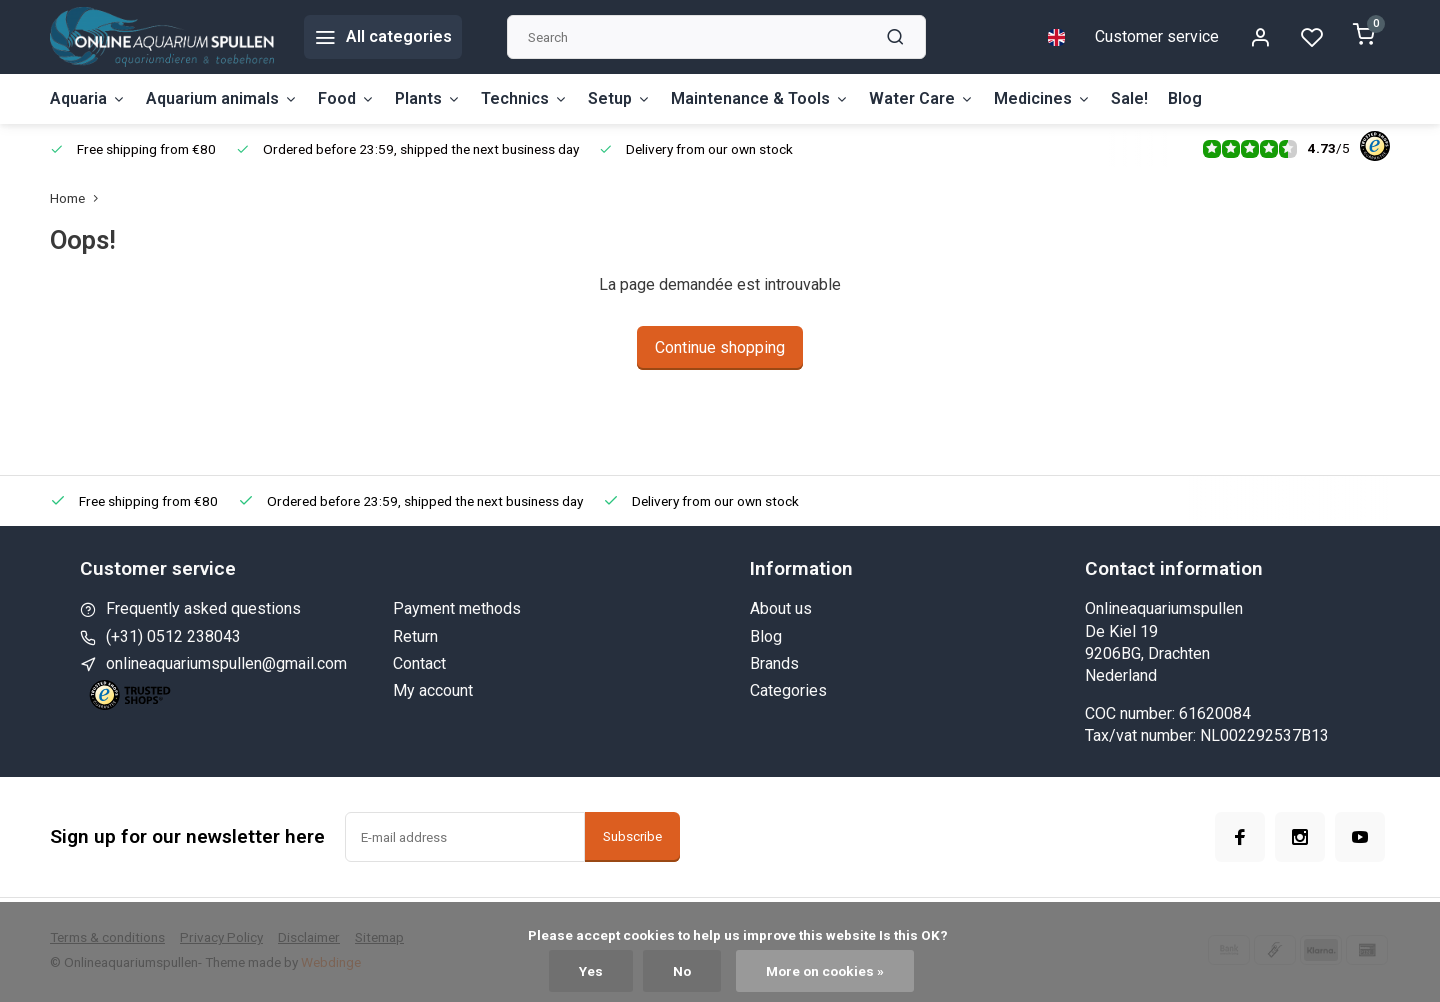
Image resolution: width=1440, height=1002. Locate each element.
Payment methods (457, 608)
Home (78, 198)
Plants (428, 98)
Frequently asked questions (203, 608)
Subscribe (632, 836)
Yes (591, 971)
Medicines (1042, 98)
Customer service (1157, 36)
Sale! (1129, 98)
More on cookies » (825, 971)
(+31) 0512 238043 (173, 636)
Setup (619, 98)
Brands (774, 663)
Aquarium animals (222, 98)
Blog (1185, 98)
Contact (419, 663)
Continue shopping (720, 347)
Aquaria (88, 98)
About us (781, 608)
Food (346, 98)
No (682, 971)
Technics (524, 98)
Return (415, 636)
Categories (788, 690)
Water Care (921, 98)
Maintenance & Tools (760, 98)
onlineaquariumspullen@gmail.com (226, 663)
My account (433, 690)
